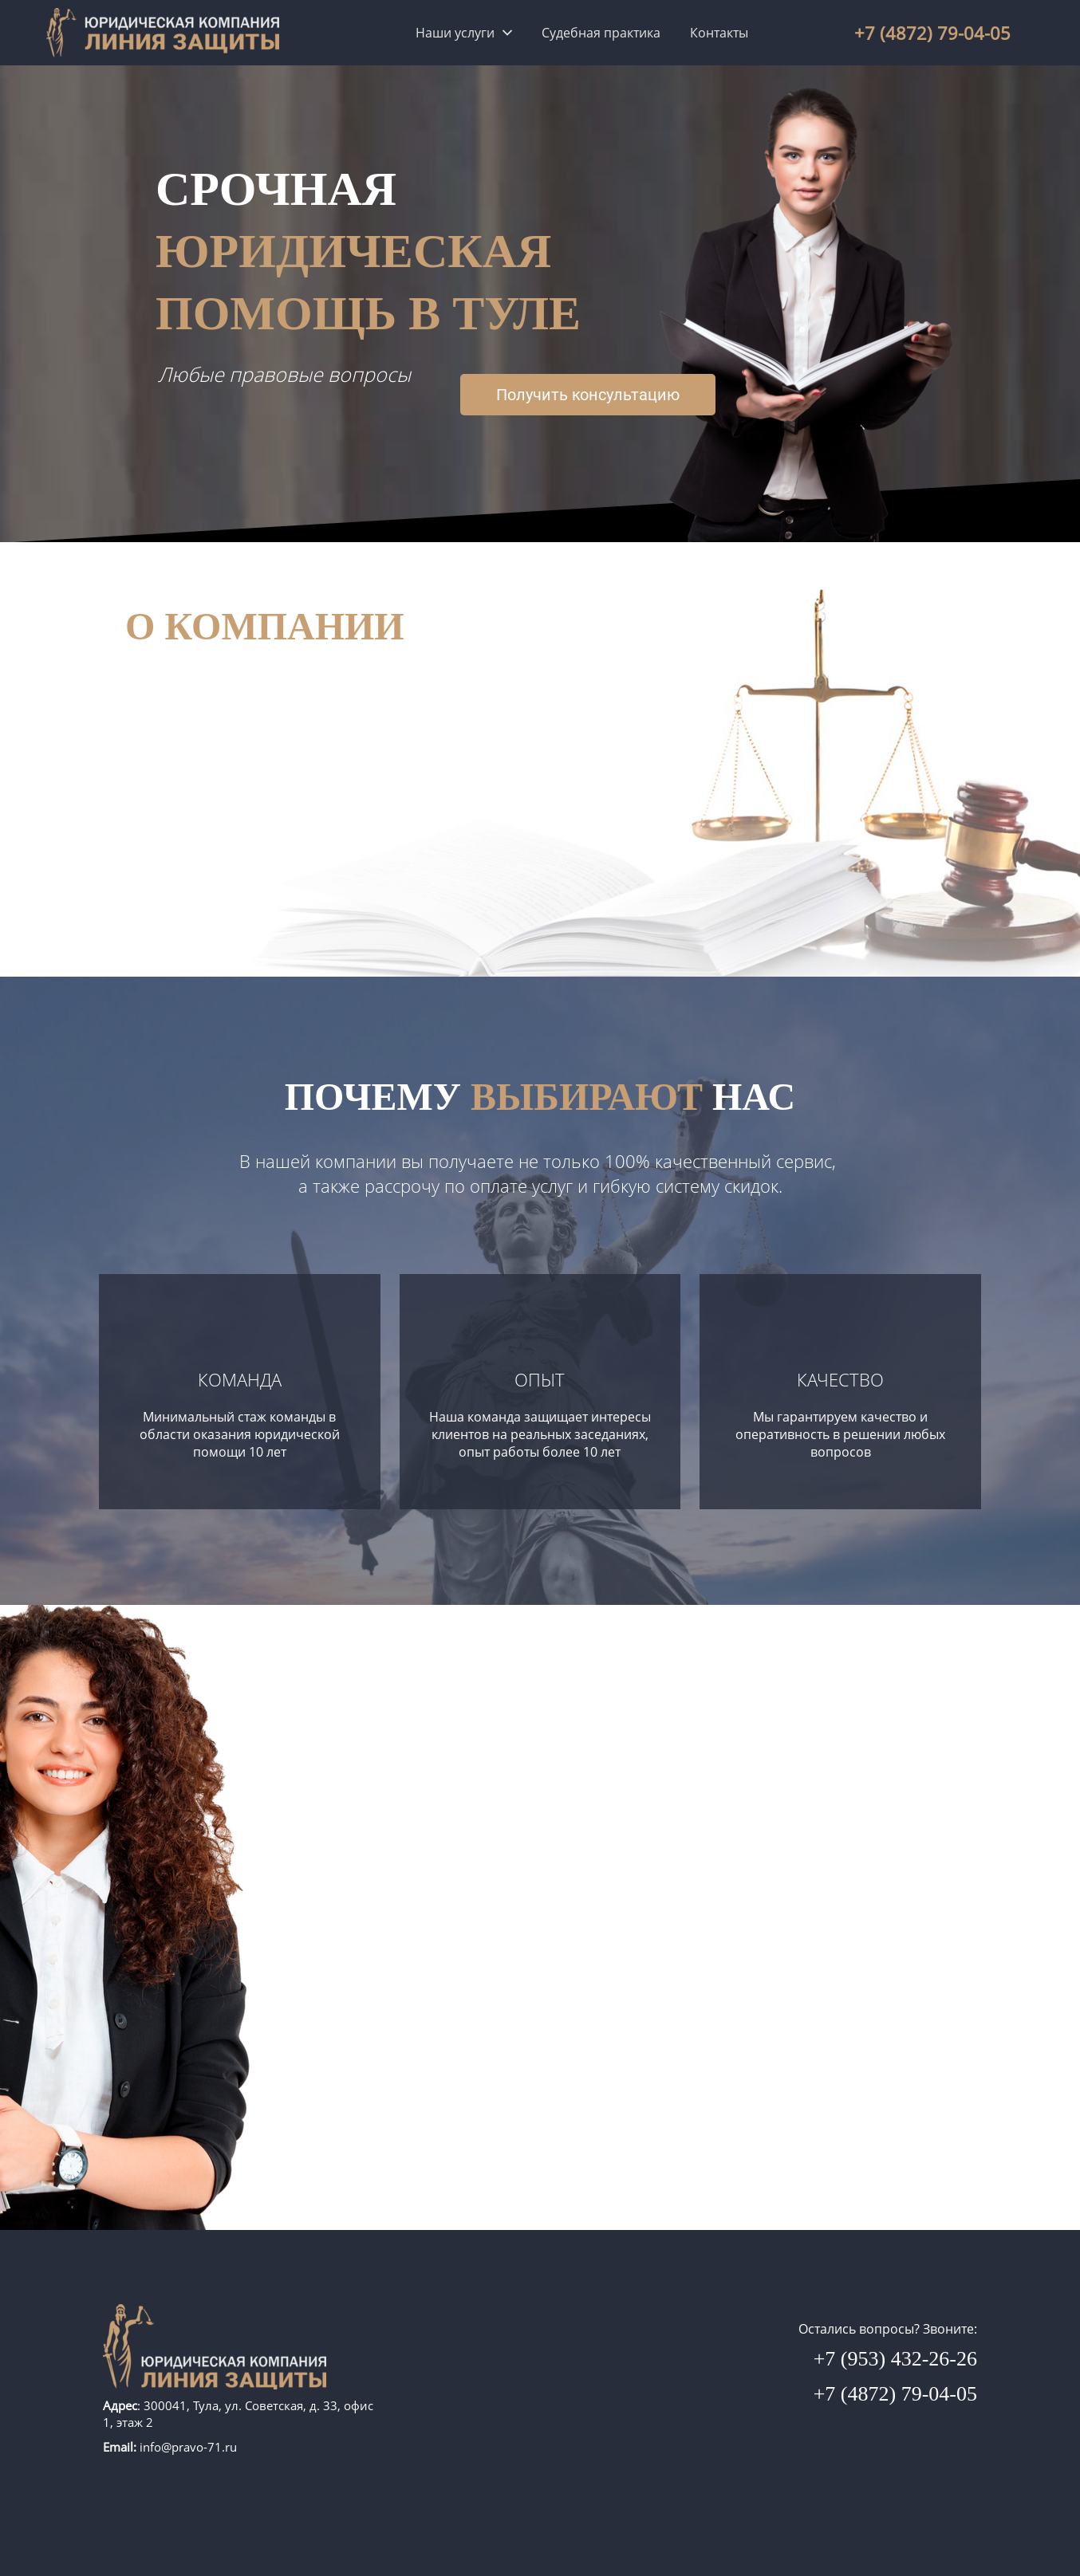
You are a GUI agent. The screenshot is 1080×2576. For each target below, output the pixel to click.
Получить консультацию (588, 394)
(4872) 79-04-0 (937, 33)
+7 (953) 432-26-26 (895, 2358)
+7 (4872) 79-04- (885, 2393)
